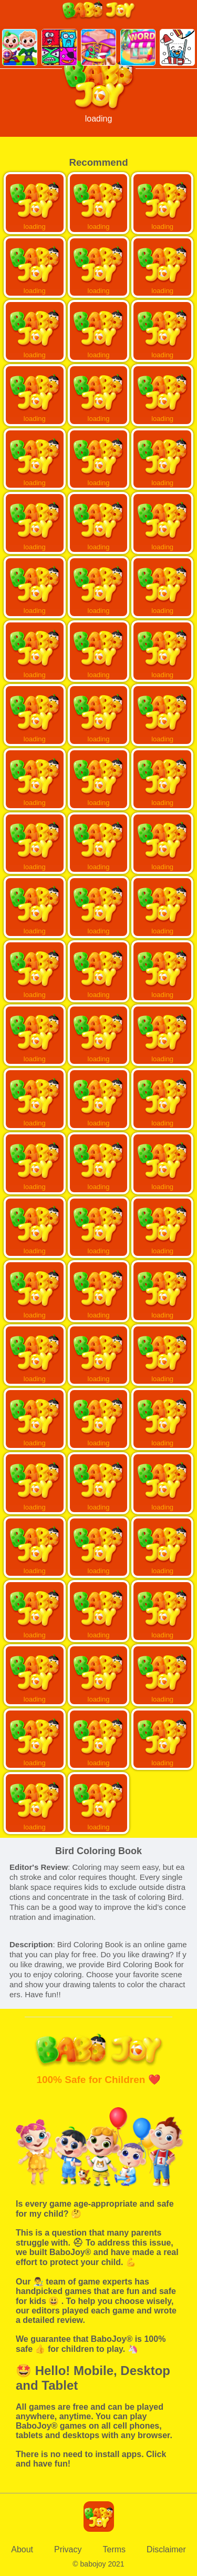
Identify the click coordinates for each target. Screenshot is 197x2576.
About (22, 2549)
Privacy (67, 2549)
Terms (114, 2549)
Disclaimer (166, 2549)
